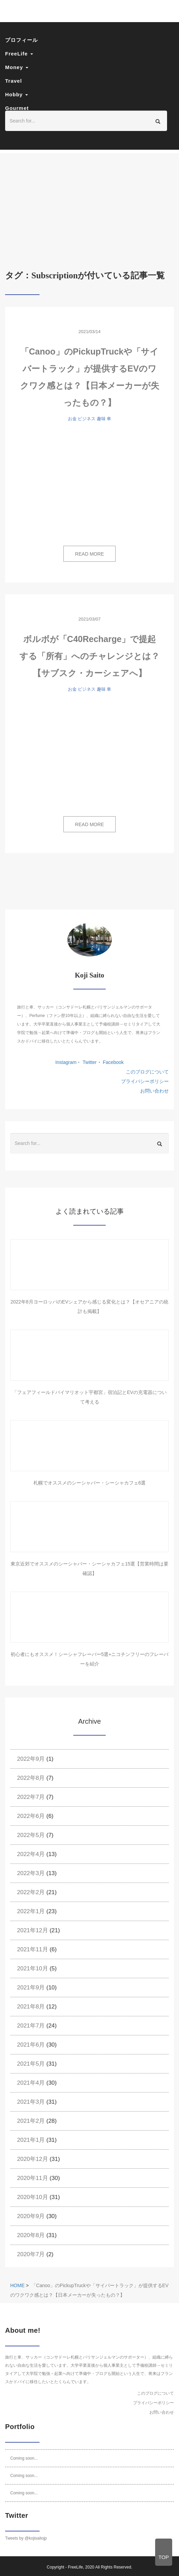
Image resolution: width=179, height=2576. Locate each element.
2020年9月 (31, 2216)
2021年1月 (31, 2140)
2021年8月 (31, 2006)
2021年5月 (31, 2064)
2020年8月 (31, 2235)
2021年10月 (32, 1968)
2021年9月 (31, 1987)
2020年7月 (31, 2254)
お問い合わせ (154, 1091)
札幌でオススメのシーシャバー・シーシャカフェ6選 (89, 1483)
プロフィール (21, 40)
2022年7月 (31, 1797)
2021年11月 (32, 1949)
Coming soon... (24, 2458)
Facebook (113, 1062)
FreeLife (75, 2567)
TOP (164, 2557)
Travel (13, 81)
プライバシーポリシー (145, 1081)
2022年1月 (31, 1911)
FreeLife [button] (19, 53)
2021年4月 (31, 2083)
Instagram (65, 1062)
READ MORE (89, 554)
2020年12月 (32, 2159)
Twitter (88, 1062)
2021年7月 (31, 2025)
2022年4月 (31, 1854)
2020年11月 (32, 2178)
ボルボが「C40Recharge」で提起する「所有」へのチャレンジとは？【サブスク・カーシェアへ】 (89, 656)
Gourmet (17, 108)
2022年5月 (31, 1835)
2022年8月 (31, 1778)
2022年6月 (31, 1816)
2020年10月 (32, 2197)
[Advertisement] (89, 200)
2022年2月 (31, 1892)
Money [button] (16, 67)
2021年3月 (31, 2102)
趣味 (101, 418)
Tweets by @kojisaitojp (26, 2538)
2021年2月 (31, 2121)
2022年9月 (31, 1759)
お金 (72, 418)
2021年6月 (31, 2044)
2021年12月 (32, 1930)
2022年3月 (31, 1873)
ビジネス (86, 418)
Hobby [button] (16, 94)
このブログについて (147, 1071)
